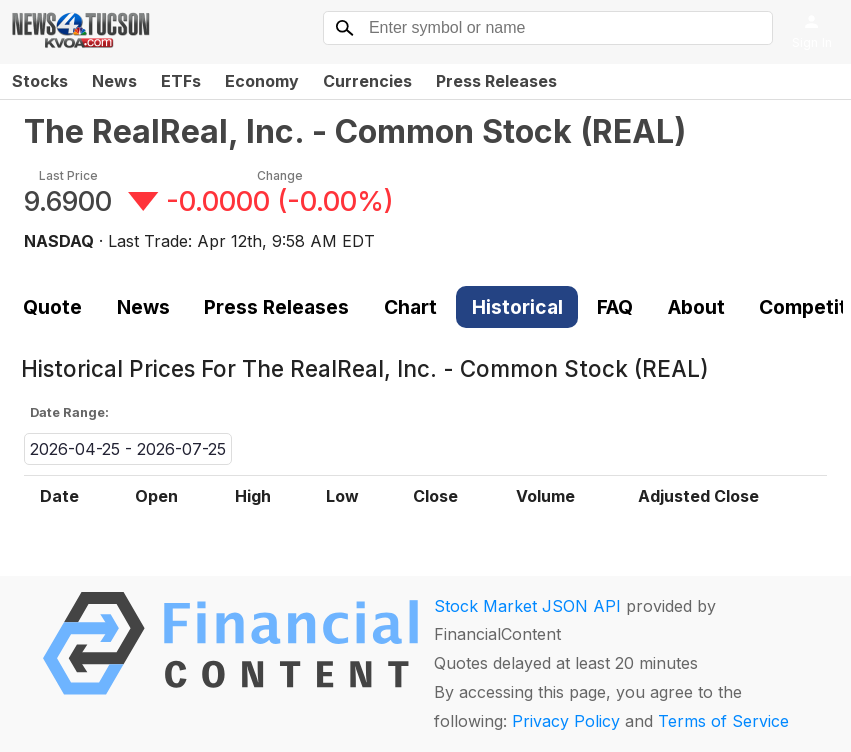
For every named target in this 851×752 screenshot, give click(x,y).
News (114, 81)
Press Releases (496, 81)
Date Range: (69, 412)
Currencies (367, 81)
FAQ (615, 307)
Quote (52, 307)
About (696, 307)
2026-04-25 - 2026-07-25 (128, 449)
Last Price (68, 175)
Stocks (40, 81)
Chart (410, 307)
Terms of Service (723, 721)
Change (280, 175)
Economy (262, 81)
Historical (517, 307)
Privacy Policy (566, 721)
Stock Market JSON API (527, 606)
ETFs (181, 81)
